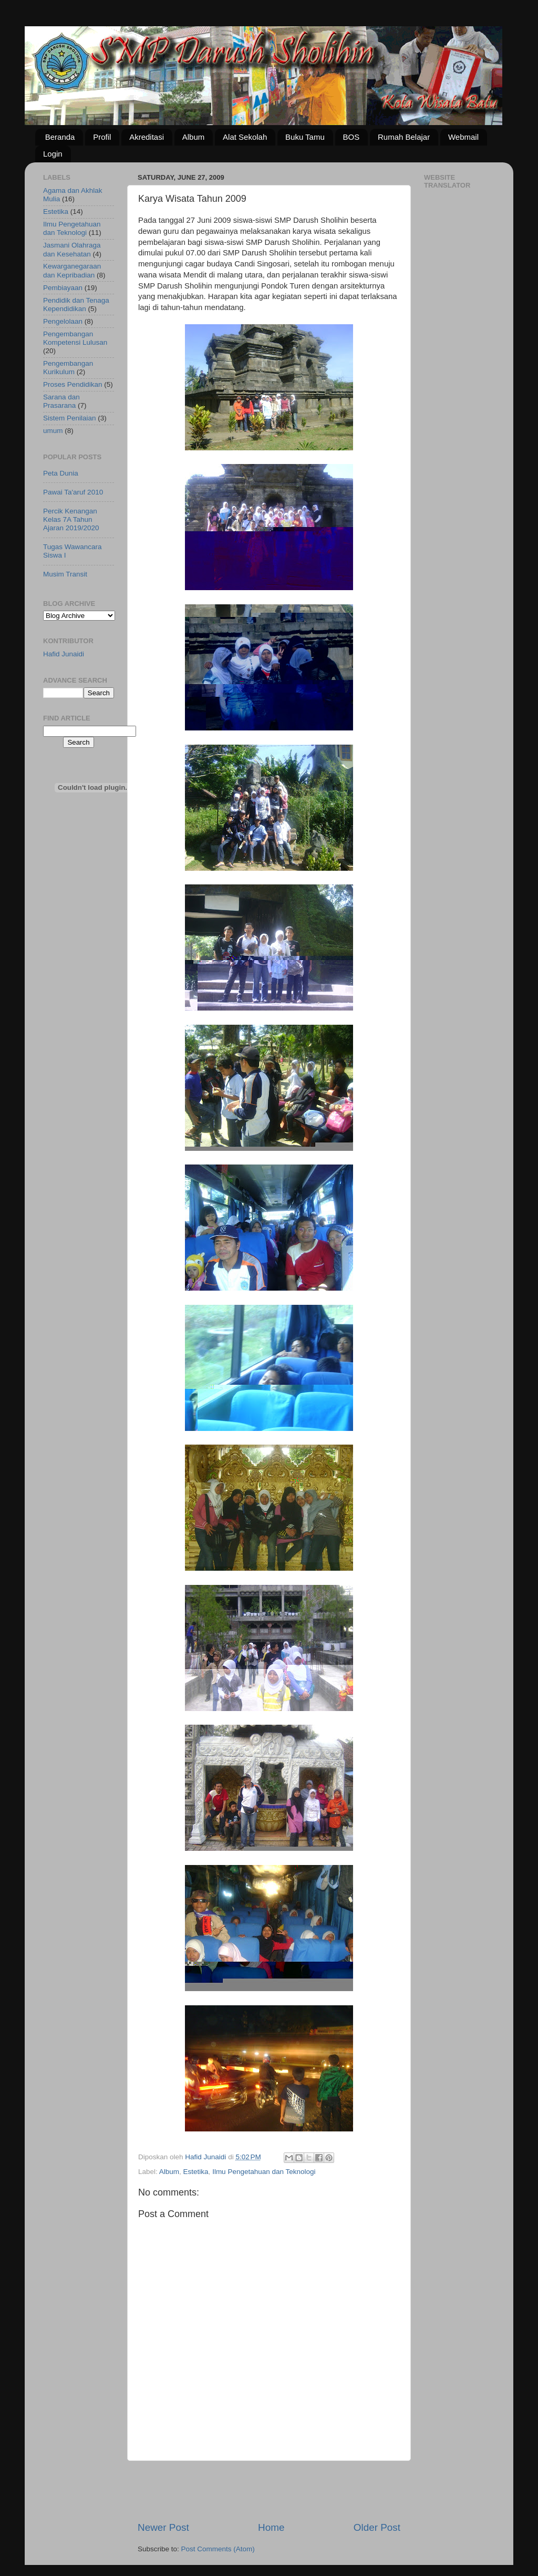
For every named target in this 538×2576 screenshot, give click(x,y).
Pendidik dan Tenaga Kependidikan (76, 304)
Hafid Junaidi (63, 654)
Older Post (377, 2527)
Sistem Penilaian (69, 418)
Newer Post (163, 2527)
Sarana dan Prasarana (61, 401)
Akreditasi (146, 136)
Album (193, 136)
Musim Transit (65, 574)
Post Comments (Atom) (218, 2549)
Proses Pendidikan (72, 384)
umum (53, 431)
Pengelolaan (62, 321)
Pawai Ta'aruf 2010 (73, 492)
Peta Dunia (60, 473)
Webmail (463, 136)
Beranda (60, 136)
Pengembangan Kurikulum (68, 367)
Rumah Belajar (404, 136)
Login (53, 153)
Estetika (196, 2172)
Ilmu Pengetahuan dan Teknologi (263, 2172)
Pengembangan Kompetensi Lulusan (75, 338)
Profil (102, 136)
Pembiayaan (62, 288)
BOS (351, 136)
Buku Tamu (305, 136)
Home (271, 2527)
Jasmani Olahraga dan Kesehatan (72, 249)
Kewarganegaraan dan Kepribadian (72, 270)
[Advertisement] (269, 2491)
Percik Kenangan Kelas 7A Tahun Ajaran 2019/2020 (71, 519)
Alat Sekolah (245, 136)
